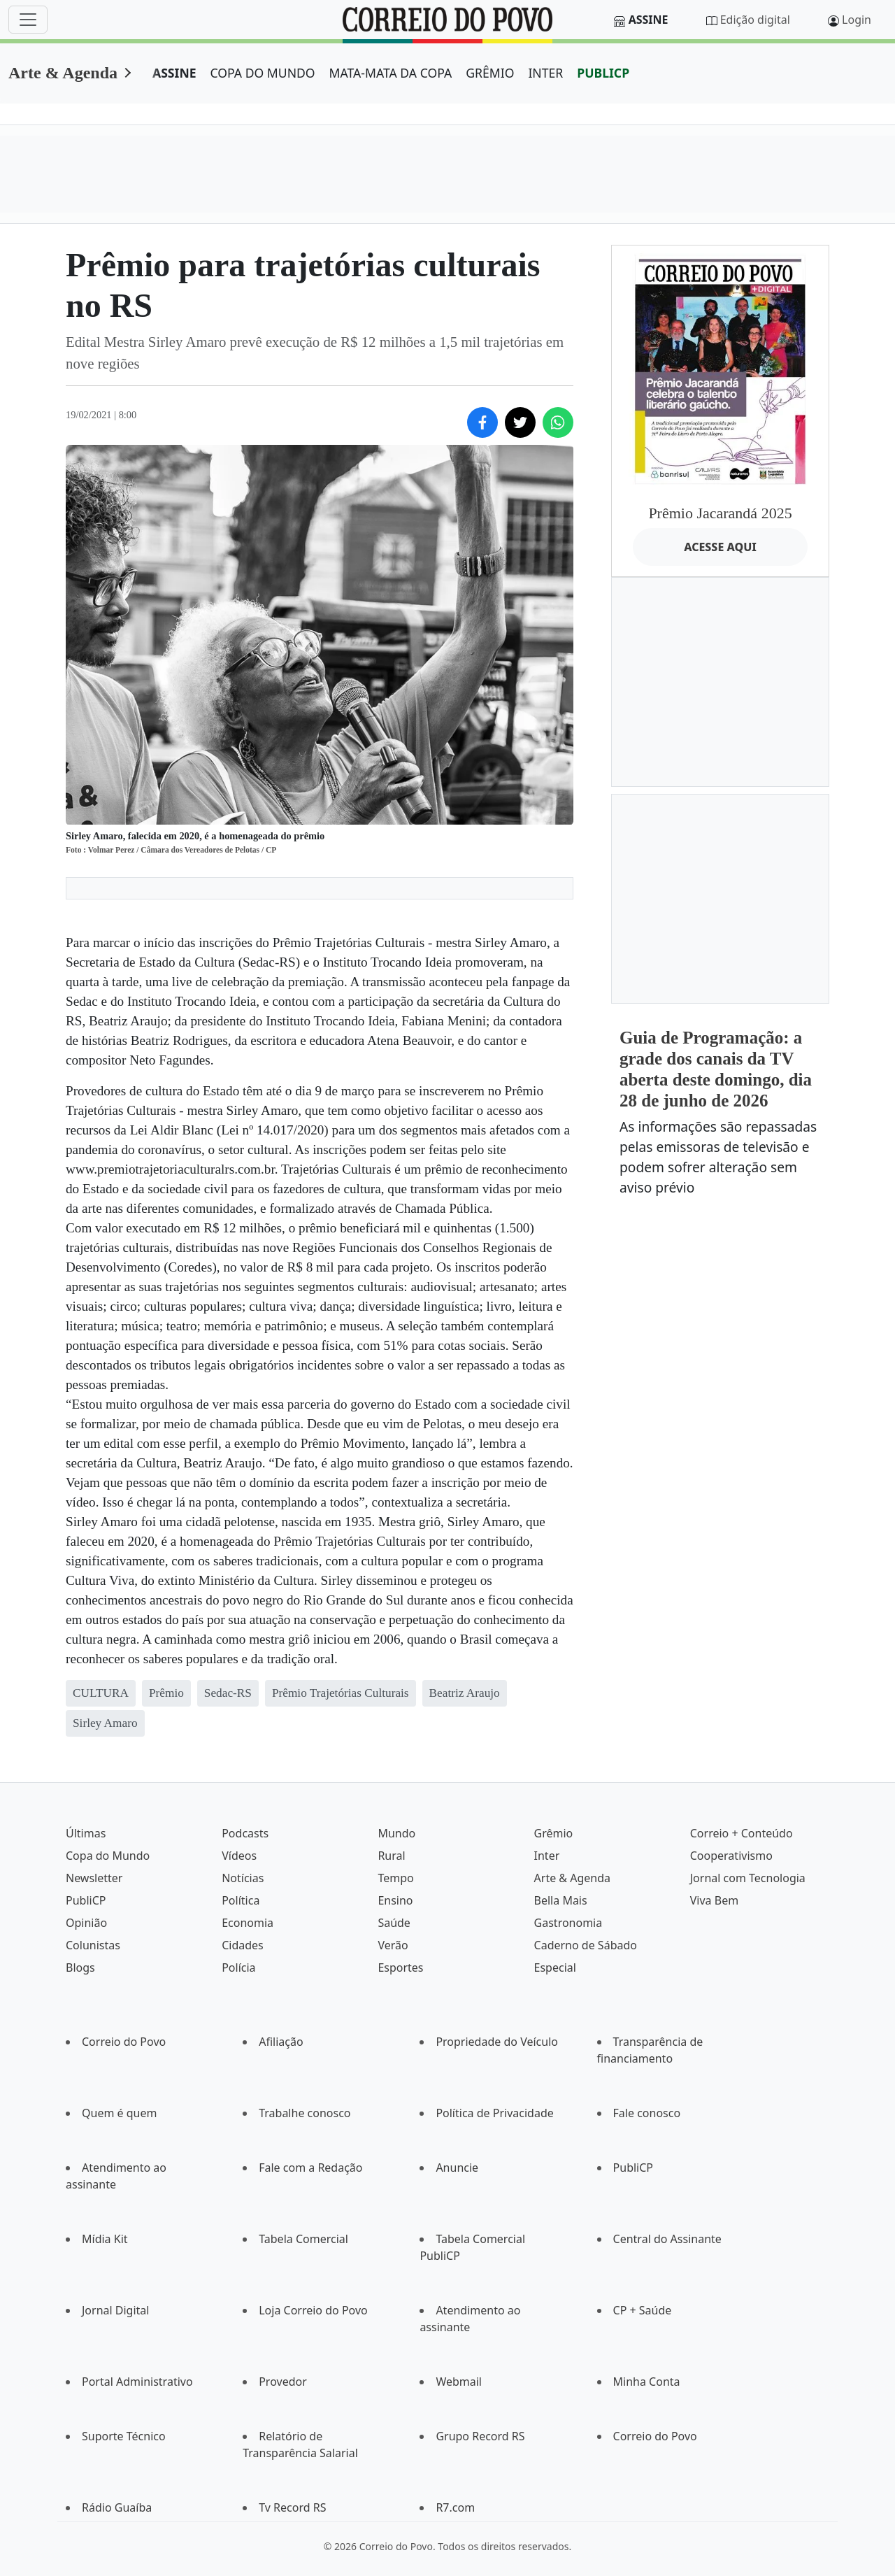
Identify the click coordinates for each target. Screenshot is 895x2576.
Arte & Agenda (62, 73)
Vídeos (239, 1855)
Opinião (86, 1922)
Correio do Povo (124, 2041)
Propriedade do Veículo (497, 2041)
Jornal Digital (115, 2310)
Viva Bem (714, 1900)
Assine (648, 19)
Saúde (394, 1922)
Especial (555, 1967)
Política (240, 1900)
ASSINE (174, 72)
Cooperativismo (731, 1855)
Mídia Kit (105, 2239)
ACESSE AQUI (720, 547)
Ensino (395, 1900)
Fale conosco (647, 2113)
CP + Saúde (642, 2310)
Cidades (243, 1945)
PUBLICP (603, 72)
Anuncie (457, 2167)
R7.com (455, 2507)
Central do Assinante (667, 2239)
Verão (393, 1945)
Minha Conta (646, 2381)
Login (856, 19)
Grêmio (553, 1833)
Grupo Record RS (480, 2436)
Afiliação (281, 2041)
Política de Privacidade (494, 2113)
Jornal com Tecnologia (748, 1878)
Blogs (80, 1967)
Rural (391, 1855)
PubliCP (86, 1900)
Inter (547, 1855)
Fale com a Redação (310, 2167)
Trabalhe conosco (304, 2113)
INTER (545, 72)
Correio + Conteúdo (741, 1833)
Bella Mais (560, 1900)
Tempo (395, 1878)
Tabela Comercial (303, 2239)
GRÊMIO (490, 72)
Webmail (459, 2381)
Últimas (86, 1833)
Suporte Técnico (124, 2436)
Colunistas (93, 1945)
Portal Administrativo (137, 2381)
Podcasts (245, 1833)
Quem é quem (119, 2113)
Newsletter (94, 1878)
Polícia (238, 1967)
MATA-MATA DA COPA (390, 72)
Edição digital (755, 19)
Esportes (400, 1967)
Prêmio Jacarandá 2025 (720, 513)
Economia (247, 1922)
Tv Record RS (292, 2507)
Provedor (283, 2381)
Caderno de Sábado (585, 1945)
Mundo (396, 1833)
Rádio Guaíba (117, 2507)
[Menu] (28, 20)
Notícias (243, 1878)
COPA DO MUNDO (262, 72)
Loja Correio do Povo (313, 2310)
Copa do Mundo (108, 1855)
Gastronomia (568, 1922)
